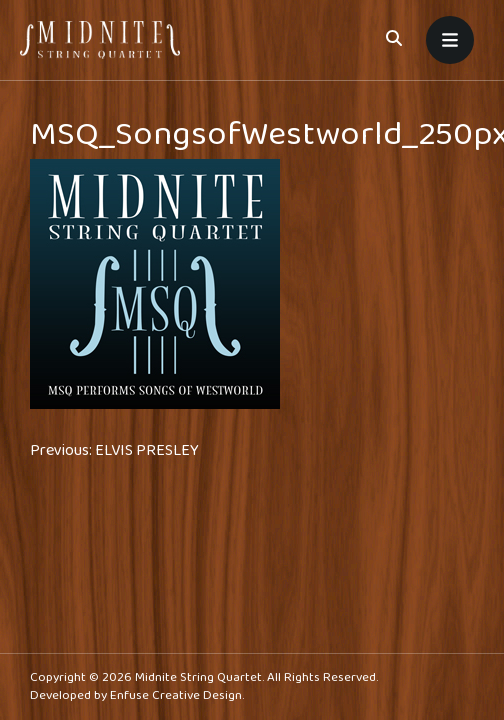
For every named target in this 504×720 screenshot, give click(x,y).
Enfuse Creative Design (176, 695)
